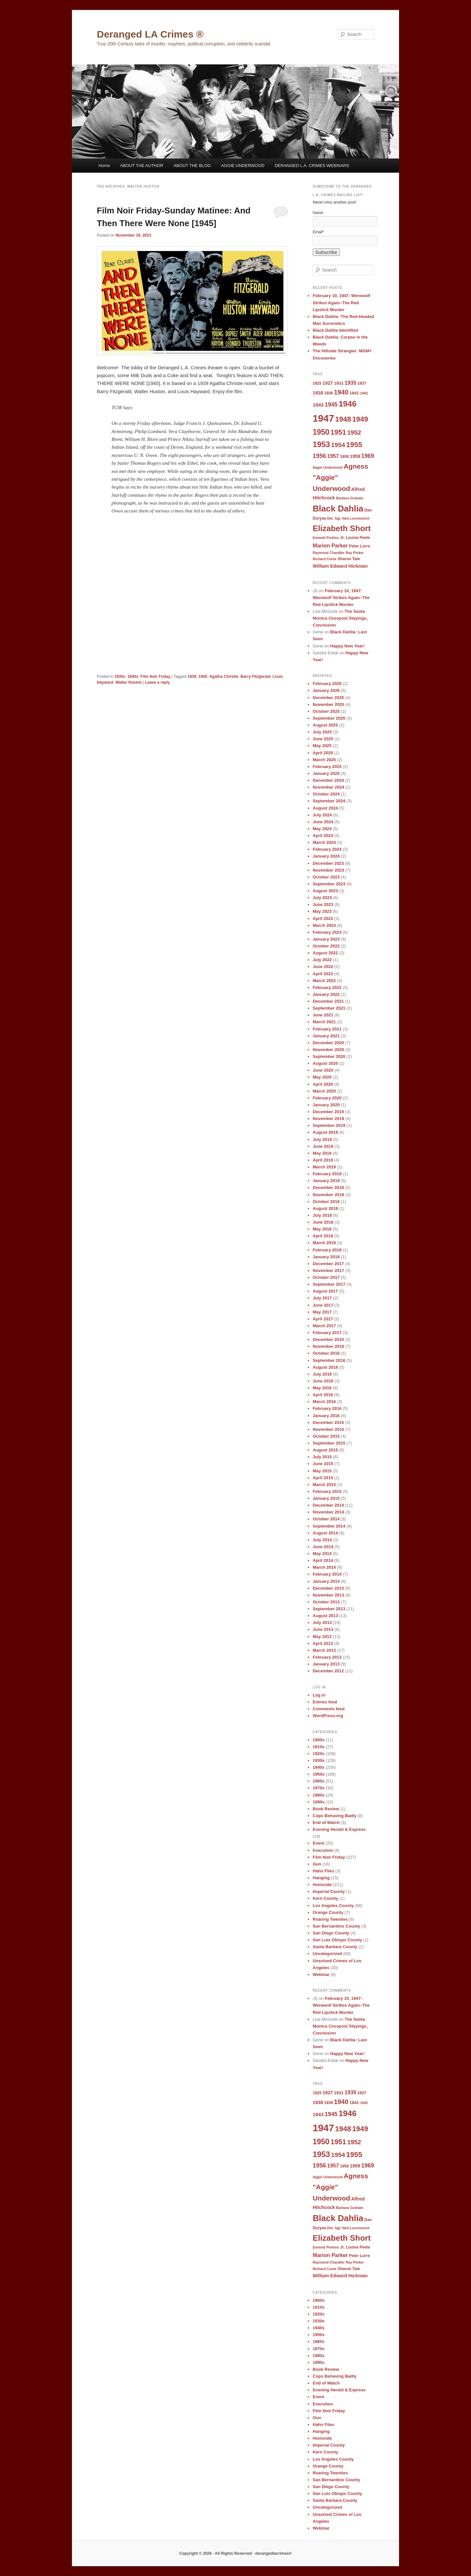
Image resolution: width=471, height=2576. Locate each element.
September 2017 (329, 1284)
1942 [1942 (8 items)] (364, 393)
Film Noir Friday (155, 676)
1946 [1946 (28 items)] (348, 403)
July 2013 (322, 1622)
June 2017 (323, 1305)
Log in (319, 1695)
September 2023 (329, 883)
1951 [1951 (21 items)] (338, 432)
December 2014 (328, 1505)
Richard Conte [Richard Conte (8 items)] (325, 559)
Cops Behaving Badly (335, 1815)
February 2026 (327, 683)
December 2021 (328, 1001)
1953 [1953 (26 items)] (321, 444)
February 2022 (327, 987)
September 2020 (329, 1056)
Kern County (325, 1898)
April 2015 (323, 1477)
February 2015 (327, 1491)
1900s (318, 1739)
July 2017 (322, 1298)
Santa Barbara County (335, 1946)
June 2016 (323, 1381)
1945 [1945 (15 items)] (331, 404)
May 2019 (322, 1153)
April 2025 (323, 752)
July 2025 (322, 731)
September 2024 (329, 800)
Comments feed (329, 1708)
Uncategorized (327, 1953)
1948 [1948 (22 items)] (343, 419)
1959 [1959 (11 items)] (355, 456)
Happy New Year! (347, 646)
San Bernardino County (336, 1926)
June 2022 (323, 966)
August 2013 (325, 1615)
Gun (317, 1864)
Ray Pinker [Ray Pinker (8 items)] (355, 553)
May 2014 (322, 1553)
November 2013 (328, 1595)
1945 (203, 676)
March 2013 (324, 1650)
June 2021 (323, 1014)
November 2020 (328, 1049)
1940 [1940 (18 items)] (341, 392)
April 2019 (323, 1160)
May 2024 (322, 828)
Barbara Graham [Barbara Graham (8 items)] (349, 498)
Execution (323, 1850)
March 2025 (324, 759)
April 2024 (323, 835)
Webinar (321, 1974)
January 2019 (326, 1180)
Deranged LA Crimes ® (150, 34)
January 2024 (326, 856)
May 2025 (322, 745)
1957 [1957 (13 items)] (333, 456)
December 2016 (328, 1339)
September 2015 (329, 1443)
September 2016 (329, 1360)
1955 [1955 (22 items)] (354, 445)
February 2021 (327, 1029)
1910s (318, 1746)
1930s (119, 676)
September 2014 (329, 1526)
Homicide (322, 1884)
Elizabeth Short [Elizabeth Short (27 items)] (342, 528)
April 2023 (323, 918)
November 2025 (328, 704)
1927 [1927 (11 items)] (328, 383)
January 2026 (326, 690)
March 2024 (324, 842)
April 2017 (323, 1318)
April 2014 (323, 1560)
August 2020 (325, 1063)
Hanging (321, 1877)
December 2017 (328, 1263)
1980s (318, 1795)
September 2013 (329, 1608)
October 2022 (326, 946)
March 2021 (324, 1021)
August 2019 (325, 1132)
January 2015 (326, 1498)
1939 (191, 676)
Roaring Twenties (330, 1919)
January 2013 (326, 1664)
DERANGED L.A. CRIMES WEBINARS (312, 165)
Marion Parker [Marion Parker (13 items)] (330, 545)
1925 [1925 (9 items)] (317, 383)
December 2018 (328, 1187)
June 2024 (323, 821)
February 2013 (327, 1657)
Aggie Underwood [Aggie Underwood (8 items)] (327, 467)
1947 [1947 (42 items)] (323, 418)
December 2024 (328, 780)
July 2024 (322, 814)
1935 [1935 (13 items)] (351, 383)
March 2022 (324, 980)
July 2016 (322, 1374)
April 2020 (323, 1084)
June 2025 (323, 738)
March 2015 (324, 1484)
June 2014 (323, 1546)
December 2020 (328, 1042)
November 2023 (328, 870)
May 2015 (322, 1470)
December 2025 (328, 697)
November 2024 (328, 787)
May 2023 (322, 911)
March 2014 (324, 1567)
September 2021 (329, 1008)
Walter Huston (128, 682)
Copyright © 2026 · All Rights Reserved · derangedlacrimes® (235, 2553)
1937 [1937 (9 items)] (362, 383)
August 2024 (325, 808)
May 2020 (322, 1077)
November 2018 (328, 1194)
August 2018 (325, 1208)
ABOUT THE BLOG (192, 165)
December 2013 (328, 1588)
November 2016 (328, 1346)
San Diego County (331, 1933)
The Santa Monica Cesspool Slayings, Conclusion (340, 618)
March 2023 (324, 925)
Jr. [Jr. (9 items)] (342, 537)
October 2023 (326, 877)
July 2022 (322, 959)
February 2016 (327, 1408)
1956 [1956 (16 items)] (319, 455)
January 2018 (326, 1256)
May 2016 (322, 1387)
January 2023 (326, 939)
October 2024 (326, 794)
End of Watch (326, 1822)
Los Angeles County (333, 1905)
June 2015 (323, 1463)
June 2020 (323, 1070)
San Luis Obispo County (337, 1939)
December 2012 (328, 1670)
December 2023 (328, 863)
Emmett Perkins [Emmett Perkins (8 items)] (326, 538)
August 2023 (325, 890)
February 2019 (327, 1173)
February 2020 (327, 1098)
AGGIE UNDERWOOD (243, 165)
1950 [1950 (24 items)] (321, 432)
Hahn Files (323, 1870)
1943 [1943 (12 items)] (318, 405)
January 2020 (326, 1104)
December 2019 (328, 1111)
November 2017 (328, 1270)
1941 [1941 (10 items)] (354, 393)
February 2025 (327, 766)
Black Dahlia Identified (335, 330)
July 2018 (322, 1215)
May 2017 (322, 1312)
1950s (318, 1774)
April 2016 (323, 1394)
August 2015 (325, 1449)
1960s (318, 1781)
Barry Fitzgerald (255, 676)
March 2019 (324, 1166)
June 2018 (323, 1222)
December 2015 (328, 1422)
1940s (132, 676)
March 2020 (324, 1091)
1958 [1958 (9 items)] (344, 456)
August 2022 (325, 952)
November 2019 (328, 1118)
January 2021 (326, 1035)
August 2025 (325, 725)
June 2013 (323, 1629)
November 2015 (328, 1429)
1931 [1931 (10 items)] (338, 383)
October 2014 (326, 1518)
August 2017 (325, 1291)
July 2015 (322, 1456)
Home (104, 165)
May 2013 (322, 1636)
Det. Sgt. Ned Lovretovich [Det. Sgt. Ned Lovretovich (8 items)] (348, 518)
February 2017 (327, 1332)
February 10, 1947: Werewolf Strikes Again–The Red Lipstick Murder (341, 302)
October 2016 (326, 1353)
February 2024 (327, 849)
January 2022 (326, 994)
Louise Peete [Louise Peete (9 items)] (358, 537)
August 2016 (325, 1367)
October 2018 (326, 1201)
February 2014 (327, 1574)
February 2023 (327, 932)
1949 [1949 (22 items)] (360, 419)
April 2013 (323, 1643)
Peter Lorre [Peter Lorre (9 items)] (359, 546)
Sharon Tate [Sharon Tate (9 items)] (349, 559)
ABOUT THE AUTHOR (141, 165)
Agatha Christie (223, 676)
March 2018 (324, 1242)
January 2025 (326, 773)
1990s (318, 1801)
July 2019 (322, 1139)
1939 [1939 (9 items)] (328, 393)
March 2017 (324, 1325)
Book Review (326, 1808)
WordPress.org (328, 1715)
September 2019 (329, 1125)
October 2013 (326, 1601)
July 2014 (322, 1539)
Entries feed (325, 1701)
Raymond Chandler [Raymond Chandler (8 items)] (329, 553)
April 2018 (323, 1235)
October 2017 (326, 1277)
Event (318, 1843)
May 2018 (322, 1229)
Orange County (328, 1912)
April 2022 (323, 973)
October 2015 (326, 1436)
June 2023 (323, 904)
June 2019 (323, 1146)
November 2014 (328, 1512)
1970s (318, 1787)
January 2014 (326, 1581)
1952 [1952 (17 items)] (354, 432)
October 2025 (326, 711)
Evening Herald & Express (339, 1829)
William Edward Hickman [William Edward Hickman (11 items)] (340, 566)
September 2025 (329, 718)
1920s (318, 1753)
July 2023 (322, 897)
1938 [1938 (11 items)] (318, 392)
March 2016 (324, 1401)
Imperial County (329, 1891)
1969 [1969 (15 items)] (367, 456)
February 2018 (327, 1249)
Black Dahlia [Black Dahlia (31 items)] (338, 508)
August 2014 (325, 1533)
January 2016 (326, 1415)
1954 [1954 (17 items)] (338, 445)
